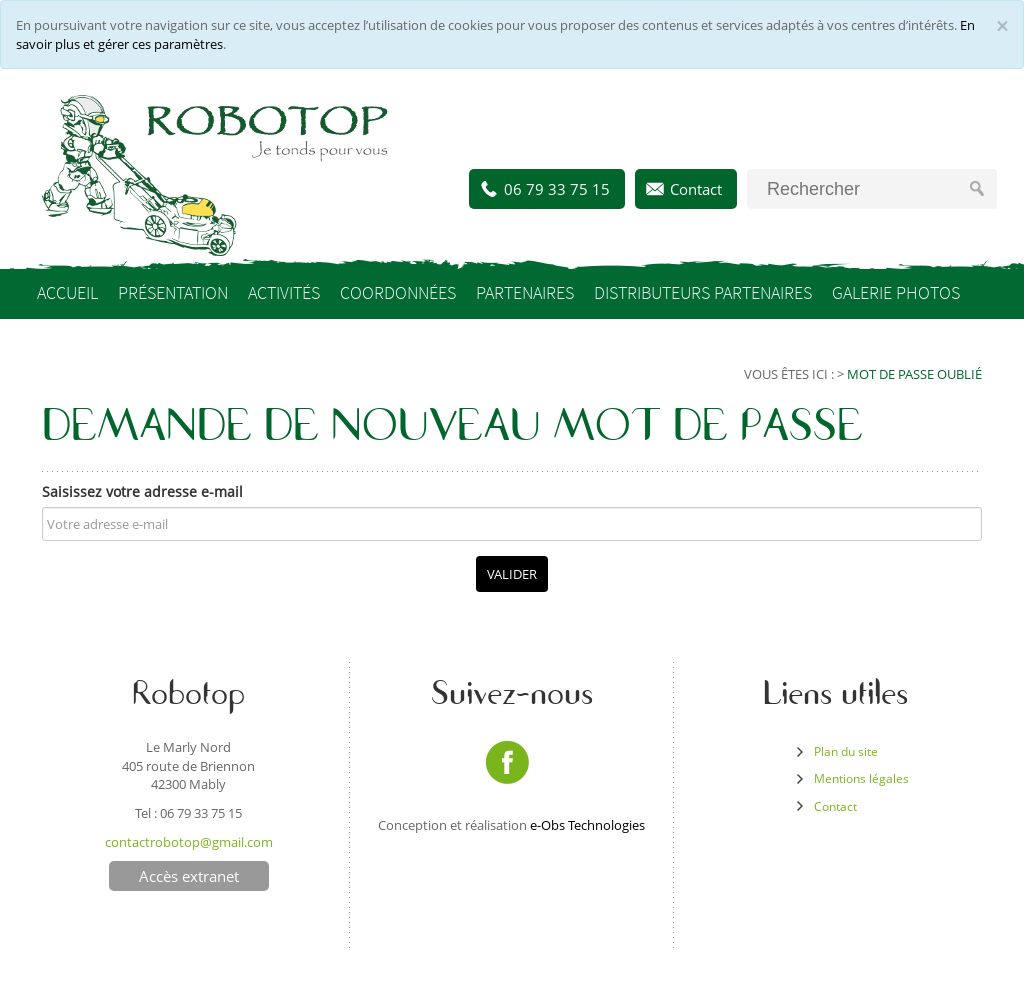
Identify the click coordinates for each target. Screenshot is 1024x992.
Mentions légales (861, 778)
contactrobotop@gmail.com (189, 842)
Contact (696, 189)
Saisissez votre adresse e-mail (142, 491)
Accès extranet (189, 876)
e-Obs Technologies (587, 825)
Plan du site (846, 751)
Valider (512, 574)
